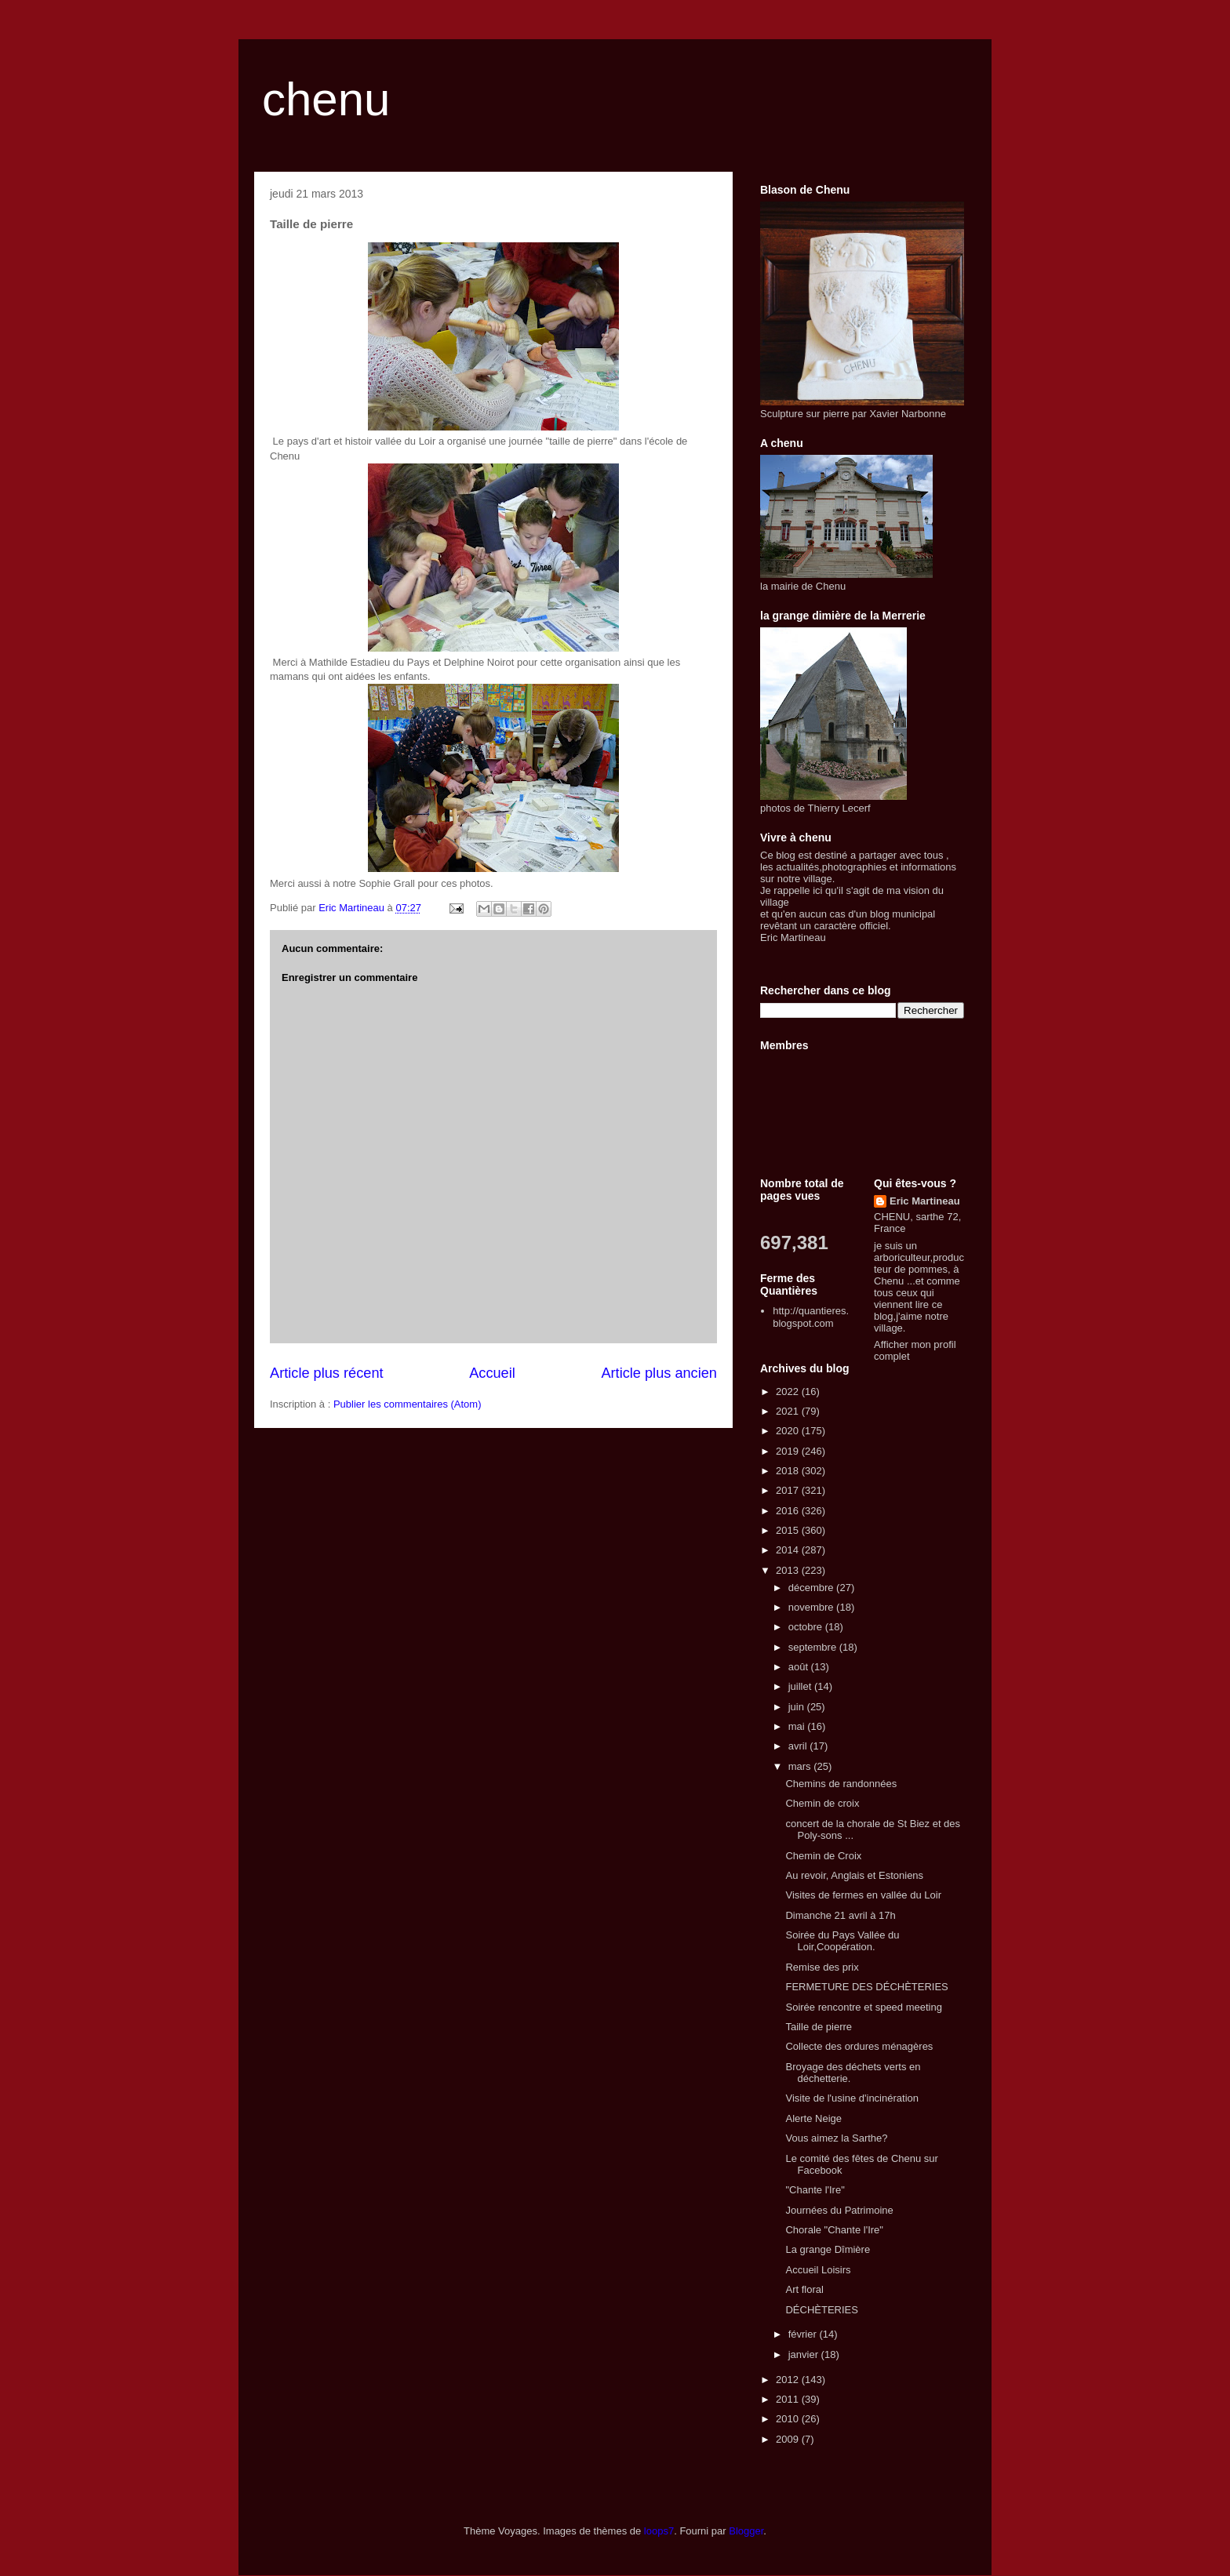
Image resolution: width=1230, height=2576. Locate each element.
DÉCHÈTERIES (821, 2310)
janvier (804, 2354)
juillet (801, 1686)
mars (801, 1766)
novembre (812, 1607)
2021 (789, 1411)
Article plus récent (327, 1373)
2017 (789, 1490)
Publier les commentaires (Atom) (407, 1404)
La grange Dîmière (827, 2249)
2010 (789, 2419)
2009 (789, 2439)
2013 (789, 1570)
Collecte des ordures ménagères (859, 2046)
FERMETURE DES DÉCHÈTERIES (866, 1987)
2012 (789, 2379)
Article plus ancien (659, 1373)
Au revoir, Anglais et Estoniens (854, 1875)
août (799, 1667)
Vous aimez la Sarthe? (836, 2138)
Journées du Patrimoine (839, 2210)
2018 (789, 1471)
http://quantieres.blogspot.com (811, 1317)
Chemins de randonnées (841, 1783)
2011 (789, 2399)
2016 (789, 1511)
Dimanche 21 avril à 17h (840, 1915)
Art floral (804, 2289)
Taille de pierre (818, 2027)
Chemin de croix (822, 1803)
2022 (789, 1391)
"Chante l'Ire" (814, 2190)
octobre (806, 1627)
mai (798, 1726)
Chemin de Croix (823, 1856)
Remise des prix (821, 1967)
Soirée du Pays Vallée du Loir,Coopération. (842, 1941)
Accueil (492, 1373)
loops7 (659, 2531)
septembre (813, 1647)
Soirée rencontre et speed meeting (863, 2007)
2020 (789, 1431)
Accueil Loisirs (817, 2270)
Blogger (746, 2531)
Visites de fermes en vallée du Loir (863, 1895)
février (804, 2334)
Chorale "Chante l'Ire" (833, 2230)
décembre (812, 1587)
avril (799, 1746)
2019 (789, 1451)
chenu (326, 99)
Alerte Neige (813, 2118)
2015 (789, 1530)
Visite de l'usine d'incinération (852, 2098)
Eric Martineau (925, 1201)
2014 (789, 1550)
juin (797, 1707)
